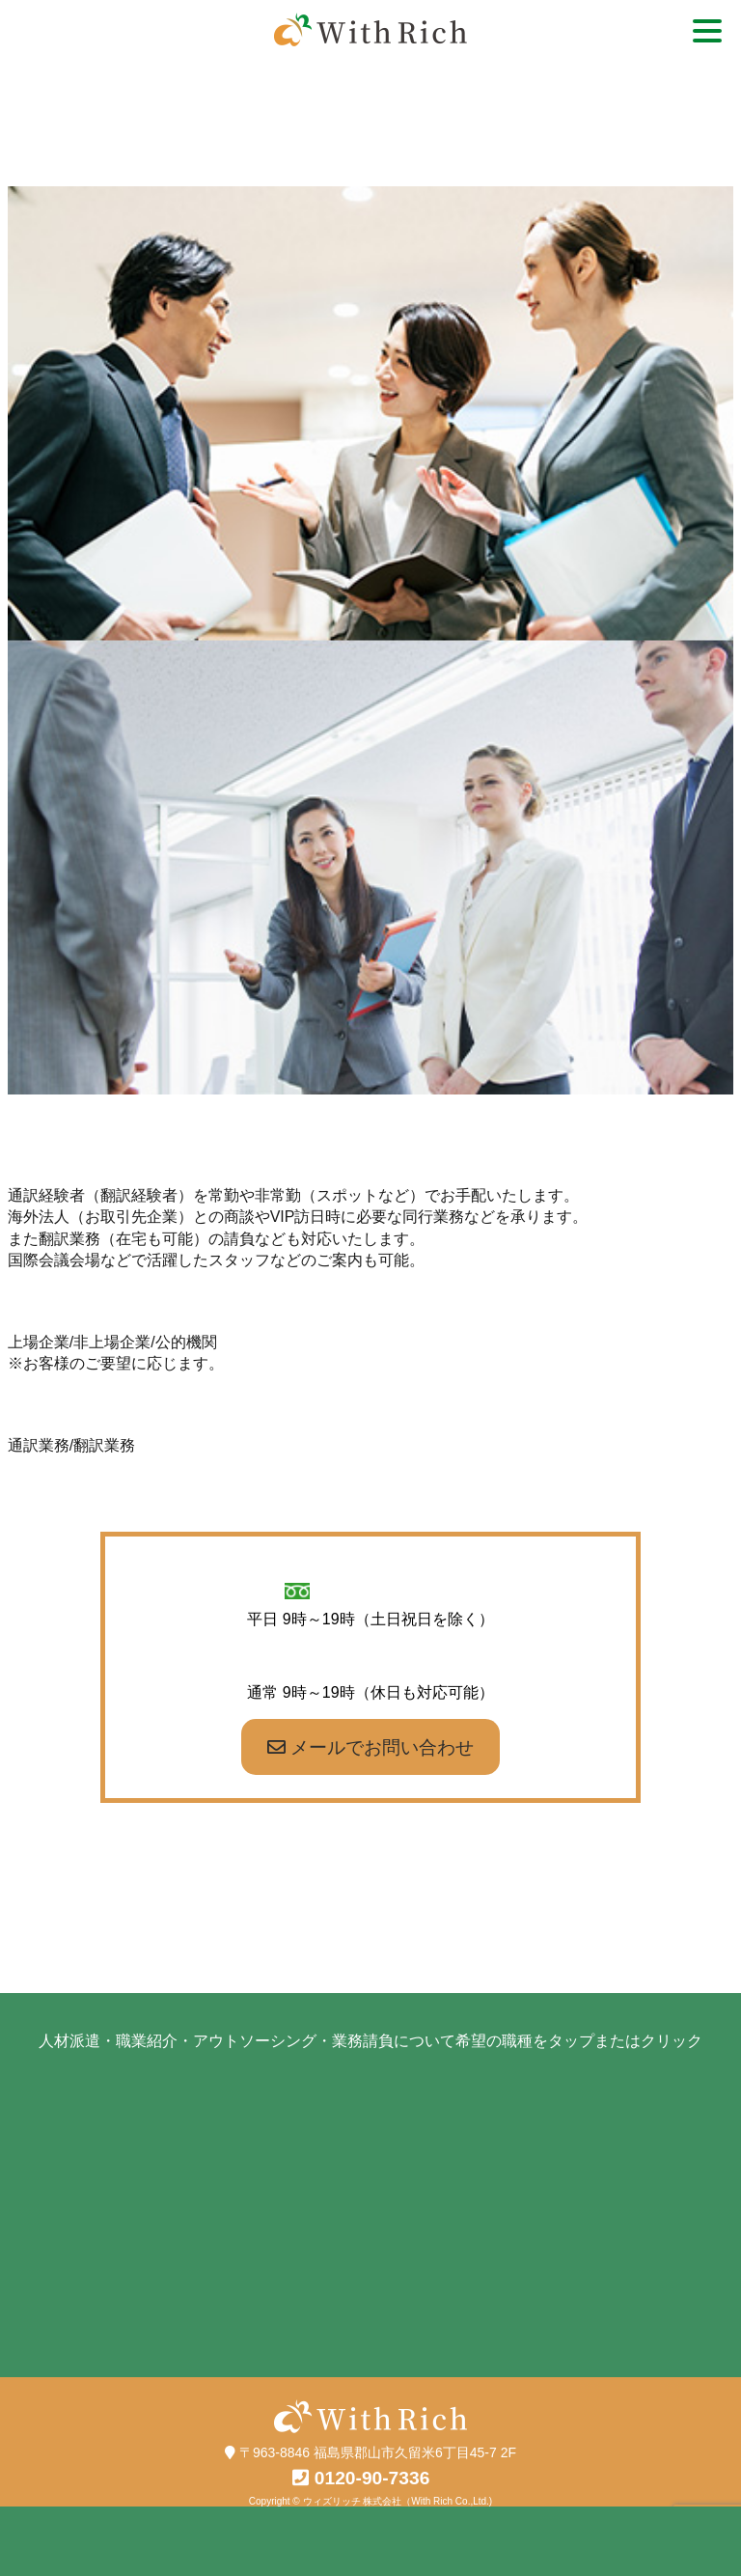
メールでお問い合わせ (370, 1747)
